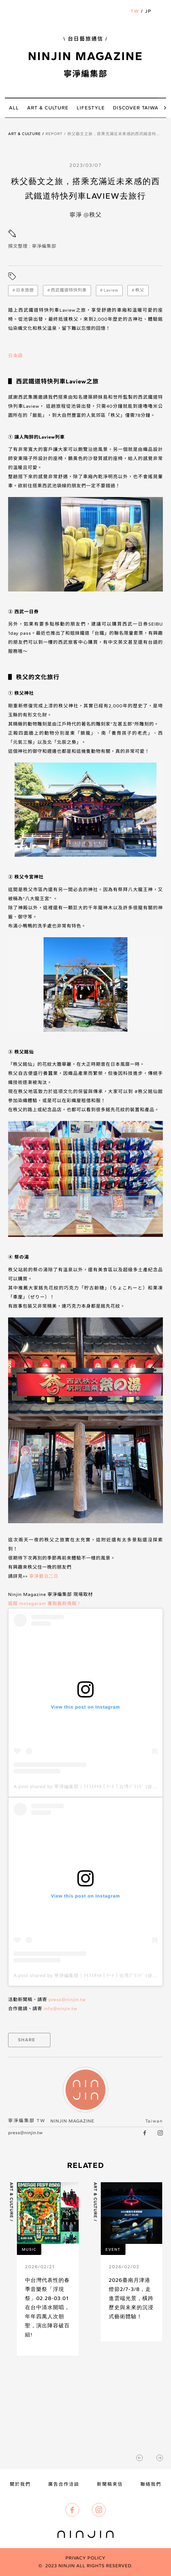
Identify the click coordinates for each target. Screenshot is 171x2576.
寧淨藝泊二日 (44, 1576)
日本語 (15, 355)
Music (29, 2249)
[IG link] (160, 2132)
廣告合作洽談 (63, 2484)
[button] (159, 11)
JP (148, 11)
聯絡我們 (150, 2484)
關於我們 (20, 2484)
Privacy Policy (85, 2558)
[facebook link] (144, 2132)
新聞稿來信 (110, 2484)
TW (135, 11)
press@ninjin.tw (67, 1999)
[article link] (44, 2269)
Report (54, 133)
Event (113, 2249)
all (14, 108)
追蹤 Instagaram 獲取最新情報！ (45, 1603)
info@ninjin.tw (60, 2008)
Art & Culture (24, 133)
